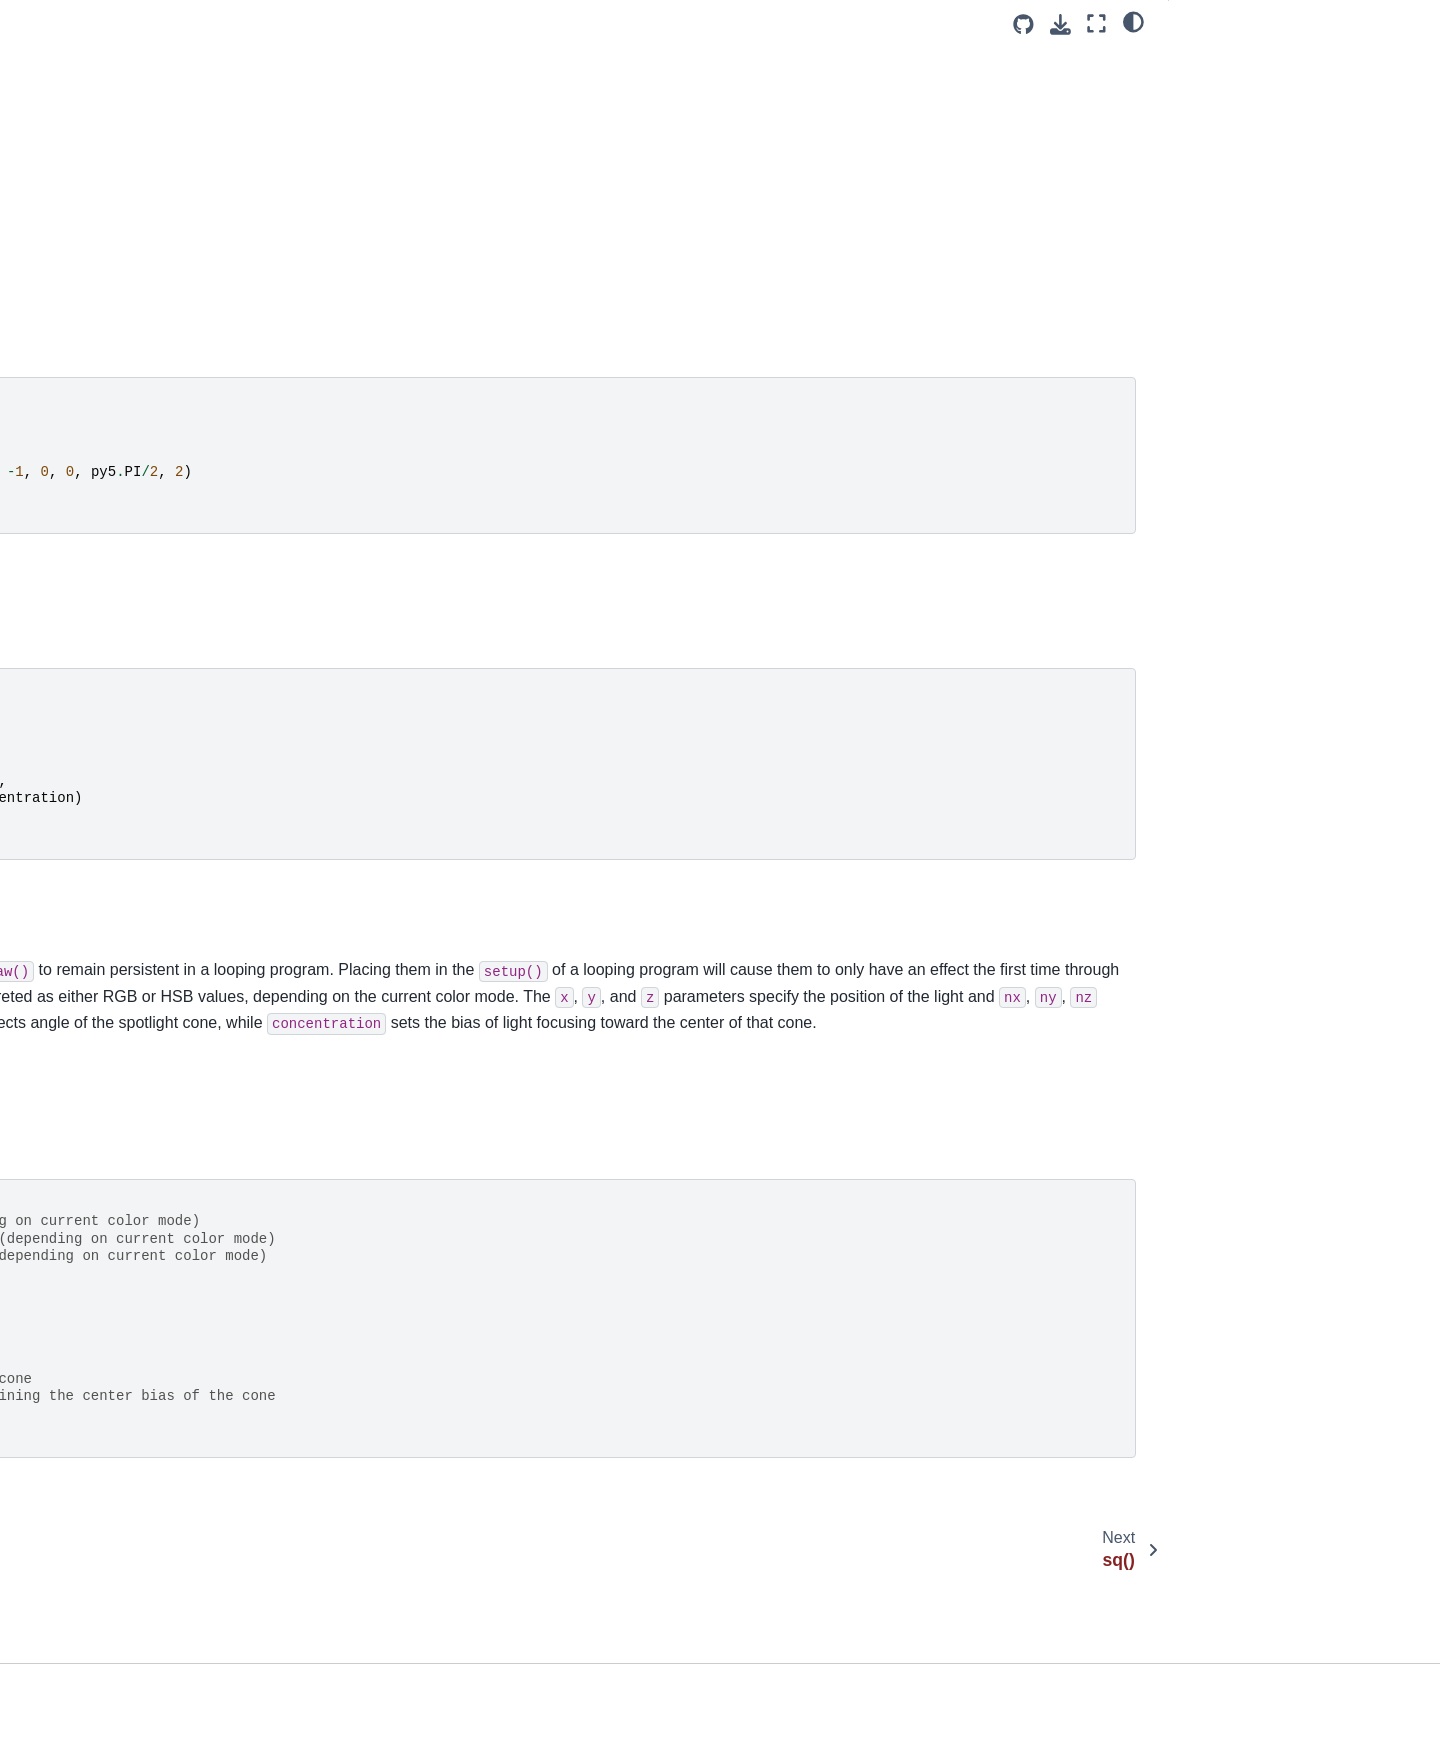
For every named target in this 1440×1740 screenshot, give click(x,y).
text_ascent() (71, 609)
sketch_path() (73, 37)
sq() (42, 227)
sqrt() (47, 259)
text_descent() (75, 640)
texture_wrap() (76, 894)
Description (1221, 89)
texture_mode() (79, 863)
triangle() (58, 1022)
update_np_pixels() (91, 1053)
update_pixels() (79, 1085)
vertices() (59, 1149)
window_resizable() (91, 1276)
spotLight (608, 1146)
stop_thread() (73, 354)
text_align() (65, 577)
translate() (62, 990)
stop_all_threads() (87, 323)
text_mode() (68, 736)
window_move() (80, 1212)
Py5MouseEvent (78, 1657)
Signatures (1219, 117)
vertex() (54, 1117)
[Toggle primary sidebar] (351, 23)
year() (49, 1434)
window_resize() (82, 1307)
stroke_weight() (79, 482)
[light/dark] (1133, 21)
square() (57, 291)
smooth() (58, 69)
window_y (61, 1403)
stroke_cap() (70, 418)
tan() (45, 513)
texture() (57, 831)
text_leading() (73, 704)
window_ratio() (77, 1244)
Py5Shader (61, 1562)
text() (46, 545)
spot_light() (69, 196)
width (47, 1180)
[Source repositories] (1023, 24)
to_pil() (52, 958)
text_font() (62, 672)
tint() (44, 926)
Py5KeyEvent (69, 1689)
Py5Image (58, 1498)
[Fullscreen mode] (1096, 23)
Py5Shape (59, 1530)
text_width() (67, 799)
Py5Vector (59, 1720)
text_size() (63, 767)
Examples (1218, 61)
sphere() (57, 132)
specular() (62, 100)
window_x (61, 1371)
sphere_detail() (78, 164)
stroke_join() (69, 450)
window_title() (74, 1339)
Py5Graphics (67, 1466)
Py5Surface (63, 1593)
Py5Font (53, 1625)
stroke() (54, 386)
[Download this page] (1060, 24)
